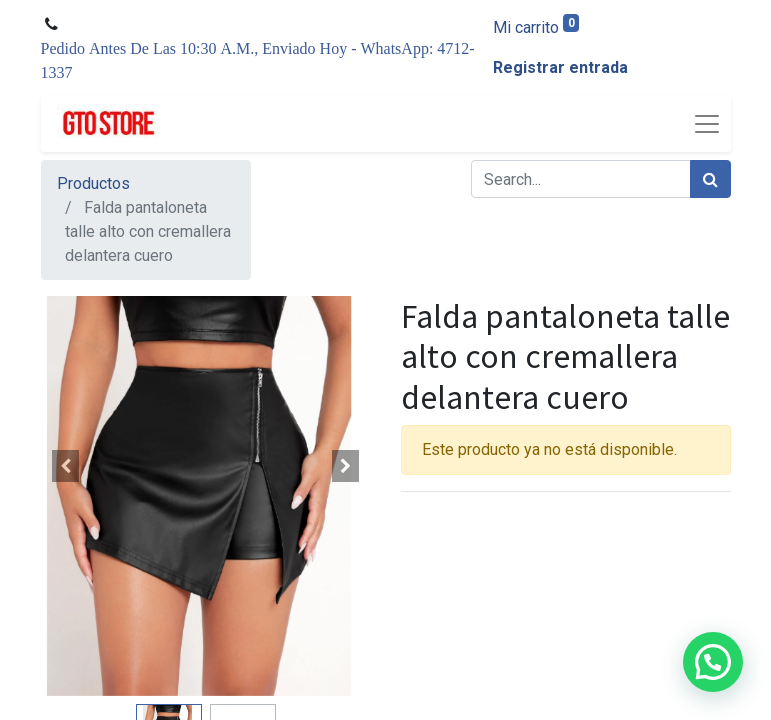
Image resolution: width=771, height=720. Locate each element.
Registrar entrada (560, 67)
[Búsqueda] (710, 179)
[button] (66, 466)
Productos (93, 183)
